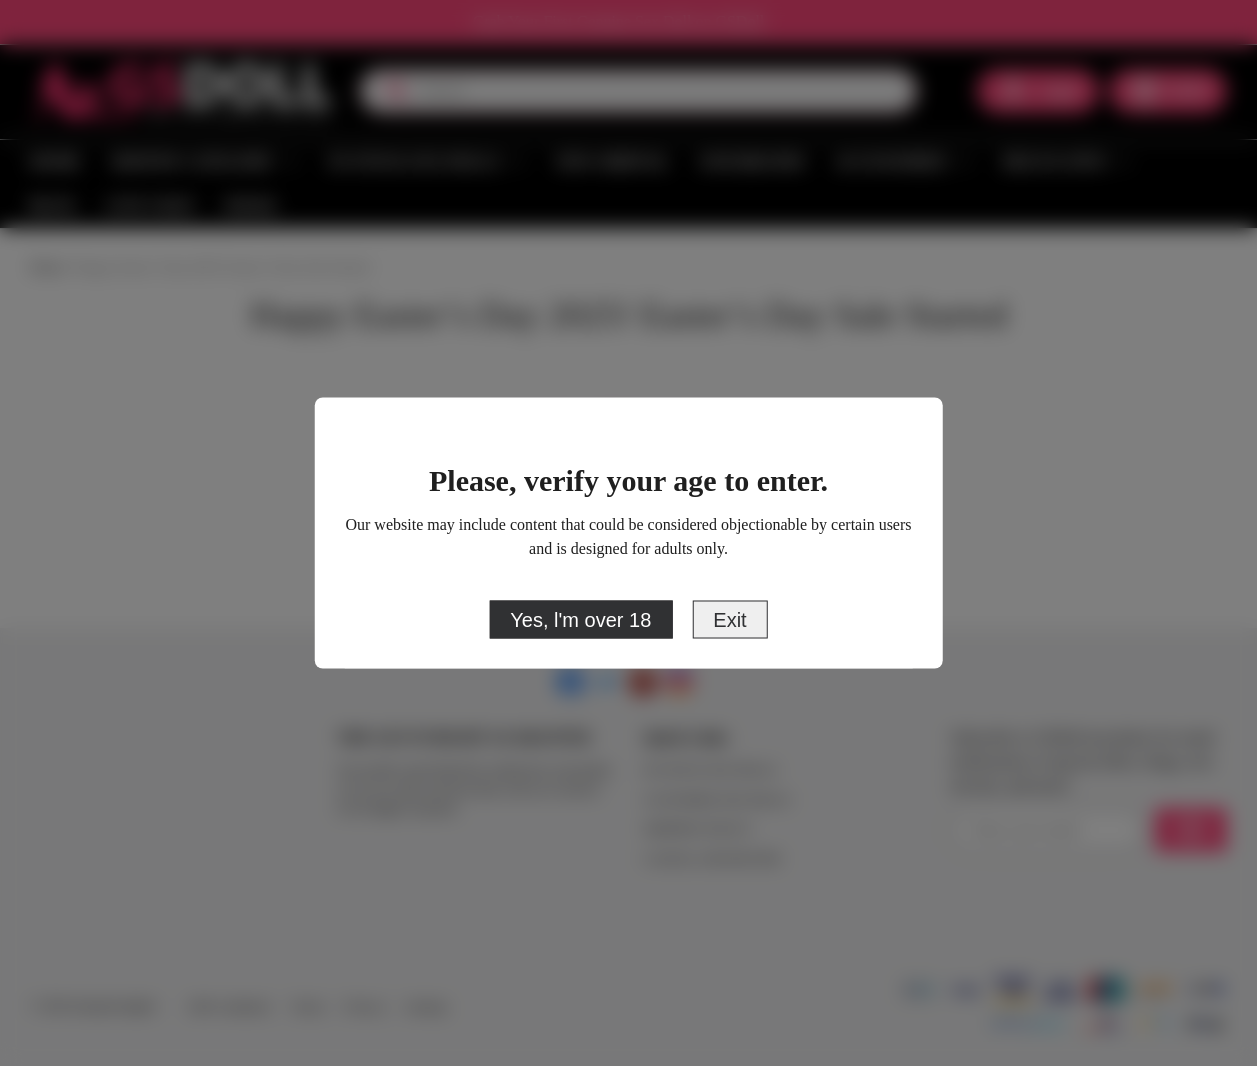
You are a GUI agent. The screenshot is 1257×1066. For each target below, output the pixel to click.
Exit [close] (729, 620)
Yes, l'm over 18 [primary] (580, 620)
